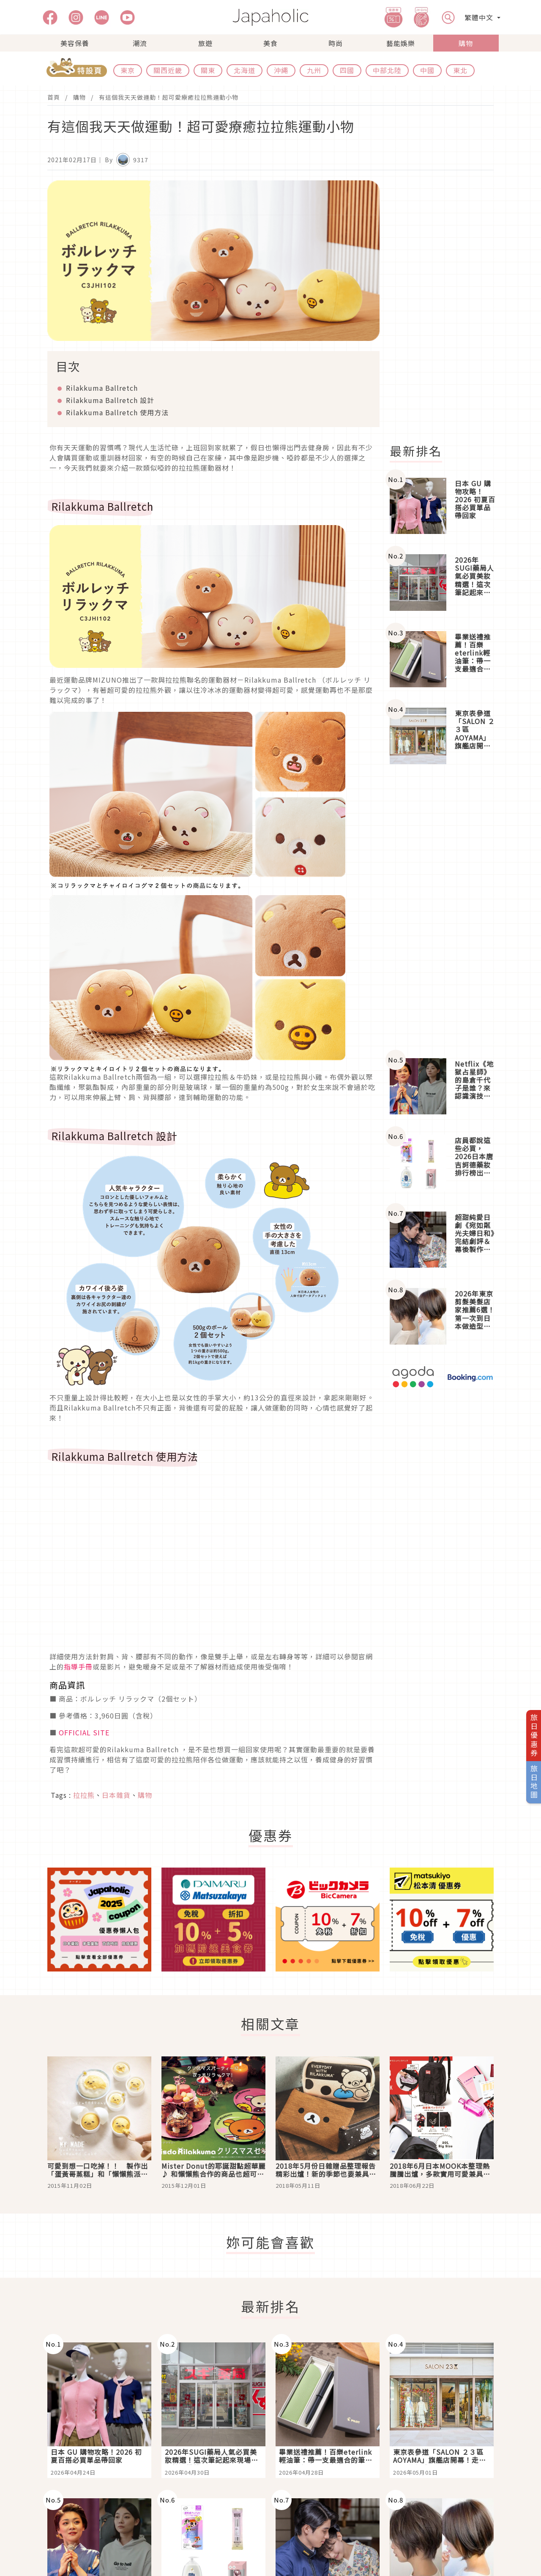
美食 (270, 43)
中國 (427, 70)
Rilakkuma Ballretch (102, 388)
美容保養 (74, 43)
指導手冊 (78, 1666)
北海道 (244, 70)
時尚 (335, 43)
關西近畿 (167, 70)
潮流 (140, 43)
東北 (460, 70)
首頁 (53, 97)
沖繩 (281, 70)
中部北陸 (387, 70)
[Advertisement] (447, 307)
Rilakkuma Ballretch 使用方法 (117, 412)
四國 (347, 70)
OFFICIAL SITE (84, 1732)
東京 (127, 70)
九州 (314, 70)
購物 (466, 43)
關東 (208, 70)
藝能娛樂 (400, 43)
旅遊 (205, 43)
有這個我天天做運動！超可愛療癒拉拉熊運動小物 (168, 97)
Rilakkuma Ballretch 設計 (110, 400)
